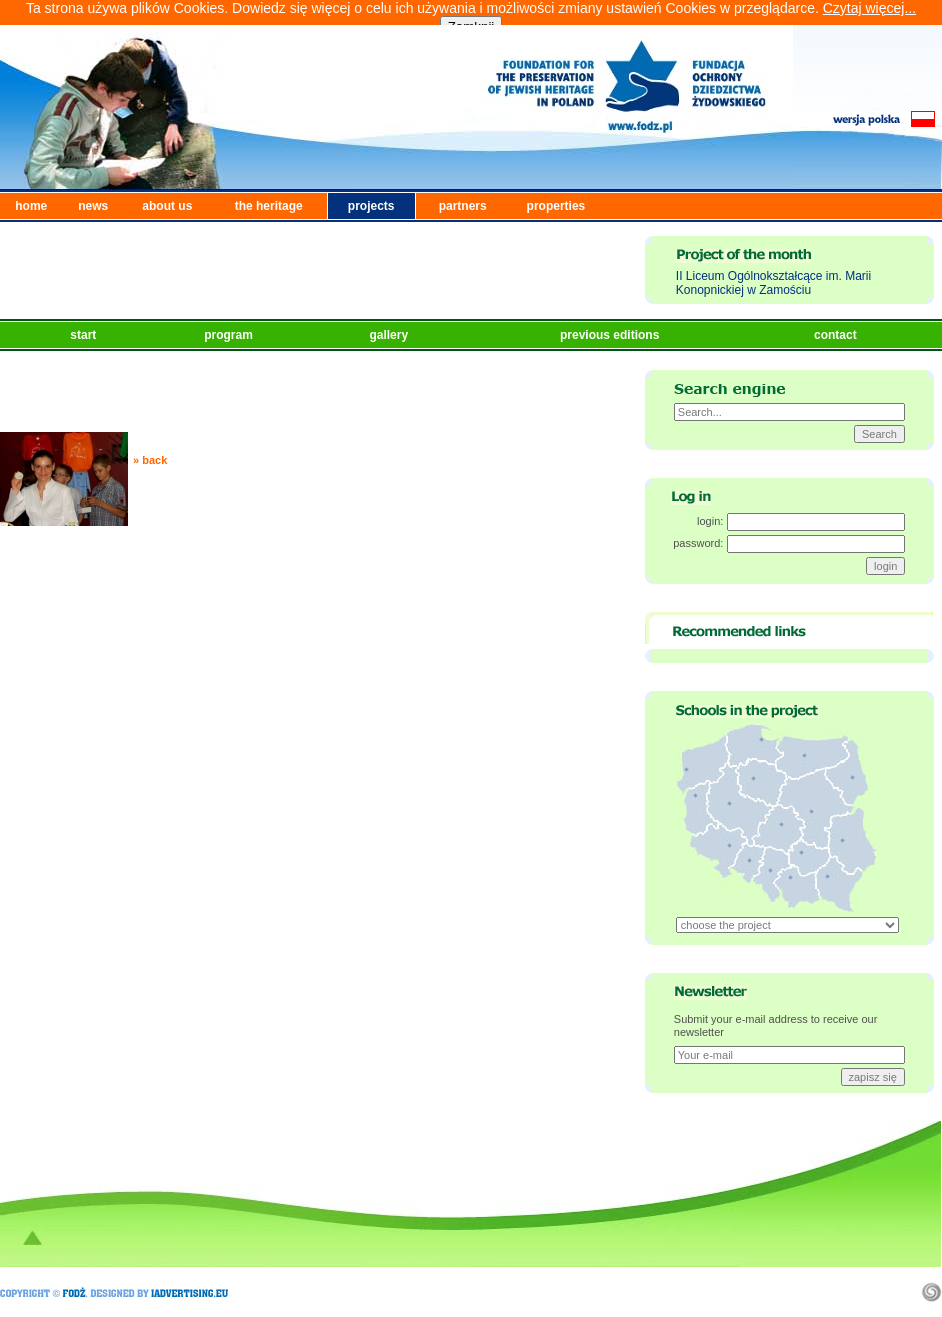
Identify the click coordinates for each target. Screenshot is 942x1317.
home (31, 206)
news (93, 206)
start (84, 335)
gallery (390, 335)
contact (837, 335)
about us (167, 206)
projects (371, 206)
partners (463, 206)
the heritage (269, 206)
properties (556, 206)
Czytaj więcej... (869, 8)
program (230, 335)
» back (150, 460)
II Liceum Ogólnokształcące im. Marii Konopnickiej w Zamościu (773, 283)
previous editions (611, 335)
